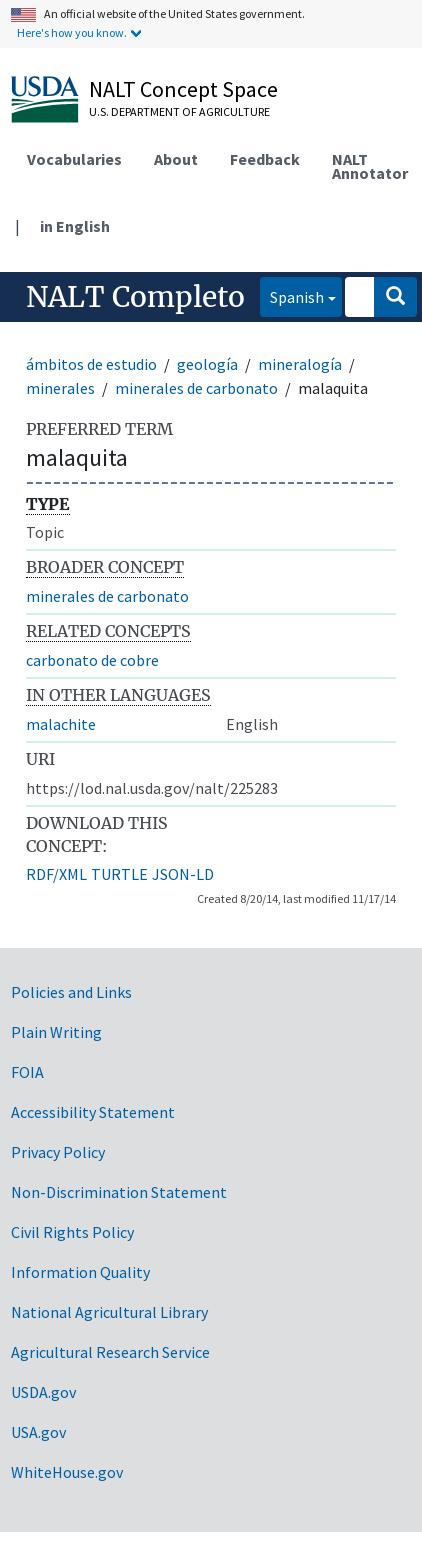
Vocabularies (74, 159)
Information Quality (80, 1272)
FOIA (27, 1072)
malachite (61, 724)
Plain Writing (56, 1032)
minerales (60, 388)
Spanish (292, 295)
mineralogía (300, 364)
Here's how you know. (72, 32)
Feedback (265, 159)
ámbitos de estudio (91, 364)
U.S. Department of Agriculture (179, 111)
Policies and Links (71, 992)
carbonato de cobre (92, 660)
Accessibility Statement (93, 1112)
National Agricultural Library (109, 1312)
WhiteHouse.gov (67, 1472)
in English (75, 226)
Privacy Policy (58, 1152)
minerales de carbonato (196, 388)
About (176, 159)
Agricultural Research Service (110, 1352)
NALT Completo (135, 297)
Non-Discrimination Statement (119, 1192)
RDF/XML (56, 874)
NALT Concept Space (183, 89)
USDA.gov (43, 1392)
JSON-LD (183, 874)
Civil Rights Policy (72, 1232)
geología (207, 364)
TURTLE (119, 874)
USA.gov (38, 1432)
